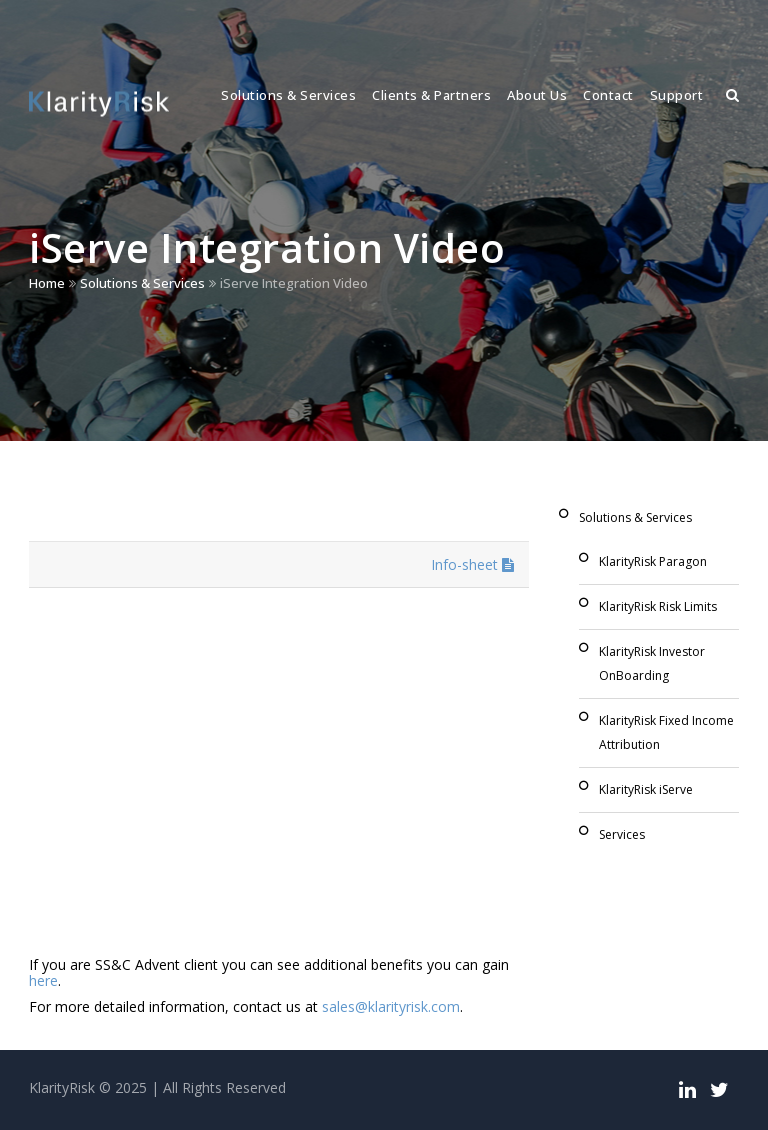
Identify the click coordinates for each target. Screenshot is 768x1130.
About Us (537, 95)
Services (622, 834)
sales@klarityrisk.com (391, 1006)
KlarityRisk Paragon (653, 561)
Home (47, 283)
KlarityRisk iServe (646, 789)
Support (677, 95)
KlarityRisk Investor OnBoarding (652, 663)
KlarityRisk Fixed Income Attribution (666, 732)
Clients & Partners (431, 95)
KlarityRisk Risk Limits (658, 606)
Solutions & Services (288, 95)
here (43, 980)
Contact (608, 95)
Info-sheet (472, 564)
